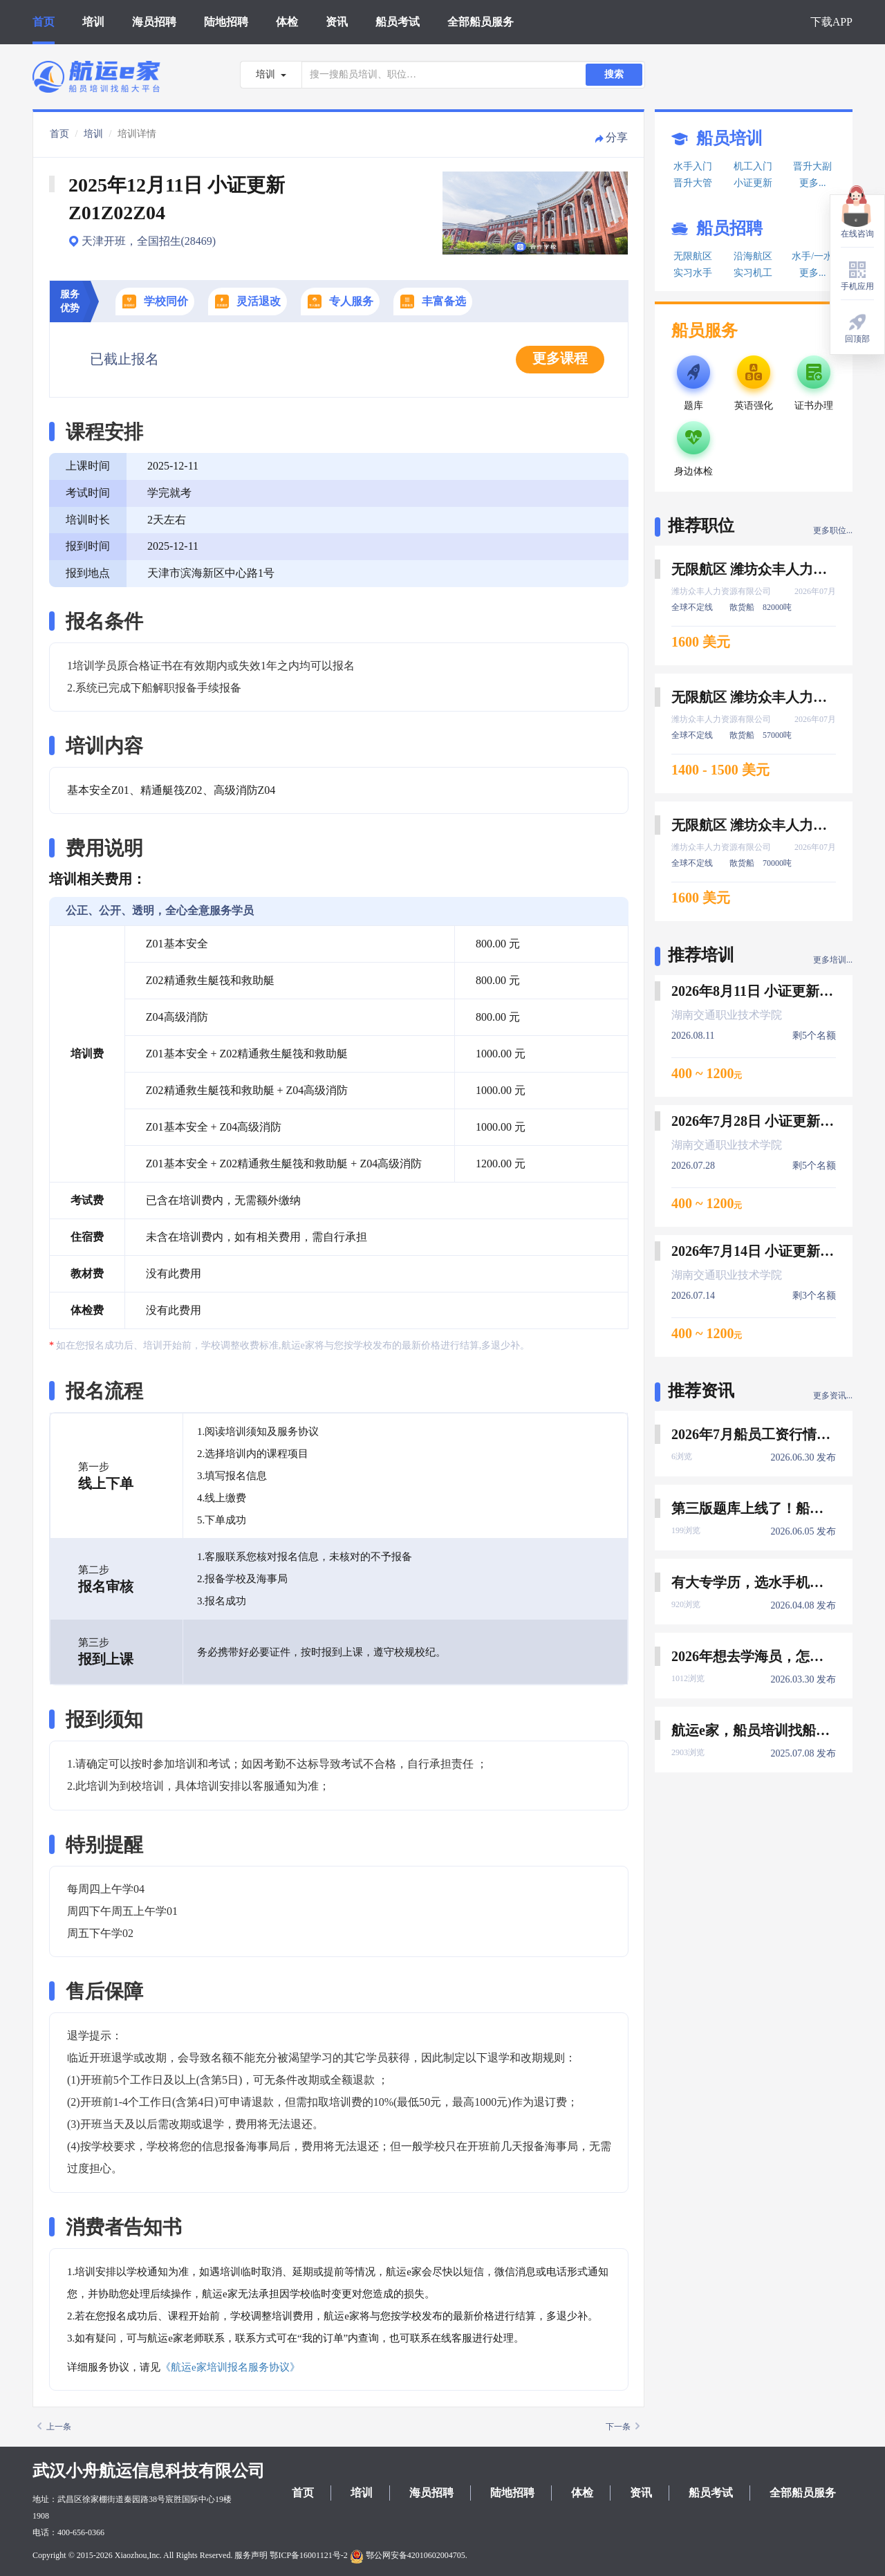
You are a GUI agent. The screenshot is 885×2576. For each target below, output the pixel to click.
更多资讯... (833, 1395)
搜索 (614, 74)
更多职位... (833, 530)
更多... (812, 183)
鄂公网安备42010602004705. (408, 2555)
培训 (93, 22)
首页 (43, 22)
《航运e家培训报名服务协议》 (230, 2367)
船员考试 (397, 22)
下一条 (623, 2426)
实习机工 (753, 273)
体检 (287, 22)
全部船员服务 (480, 22)
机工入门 (753, 166)
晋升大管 (692, 183)
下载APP (831, 22)
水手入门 (692, 166)
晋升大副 (812, 166)
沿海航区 (753, 256)
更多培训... (833, 960)
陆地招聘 (226, 22)
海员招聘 (154, 22)
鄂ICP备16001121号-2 (308, 2555)
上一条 (54, 2426)
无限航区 (692, 256)
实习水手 (692, 273)
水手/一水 (812, 256)
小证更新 (753, 183)
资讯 (337, 22)
